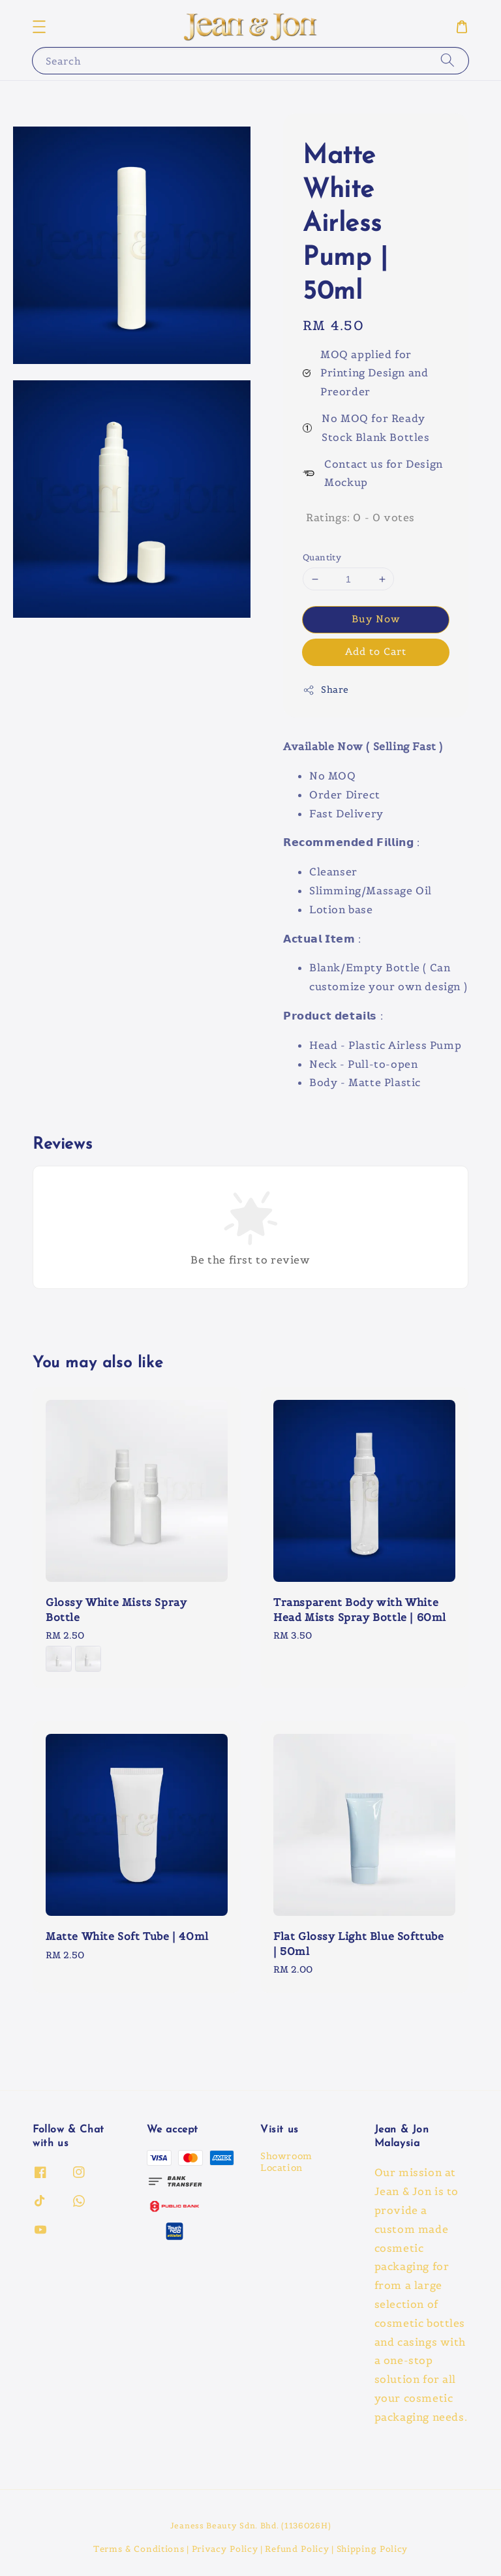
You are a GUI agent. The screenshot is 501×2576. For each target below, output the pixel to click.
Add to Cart (375, 651)
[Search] (447, 60)
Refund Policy (297, 2548)
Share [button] (326, 690)
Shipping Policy (372, 2548)
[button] (39, 26)
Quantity (322, 557)
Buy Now (376, 619)
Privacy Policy (225, 2548)
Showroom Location (286, 2162)
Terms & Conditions (139, 2548)
